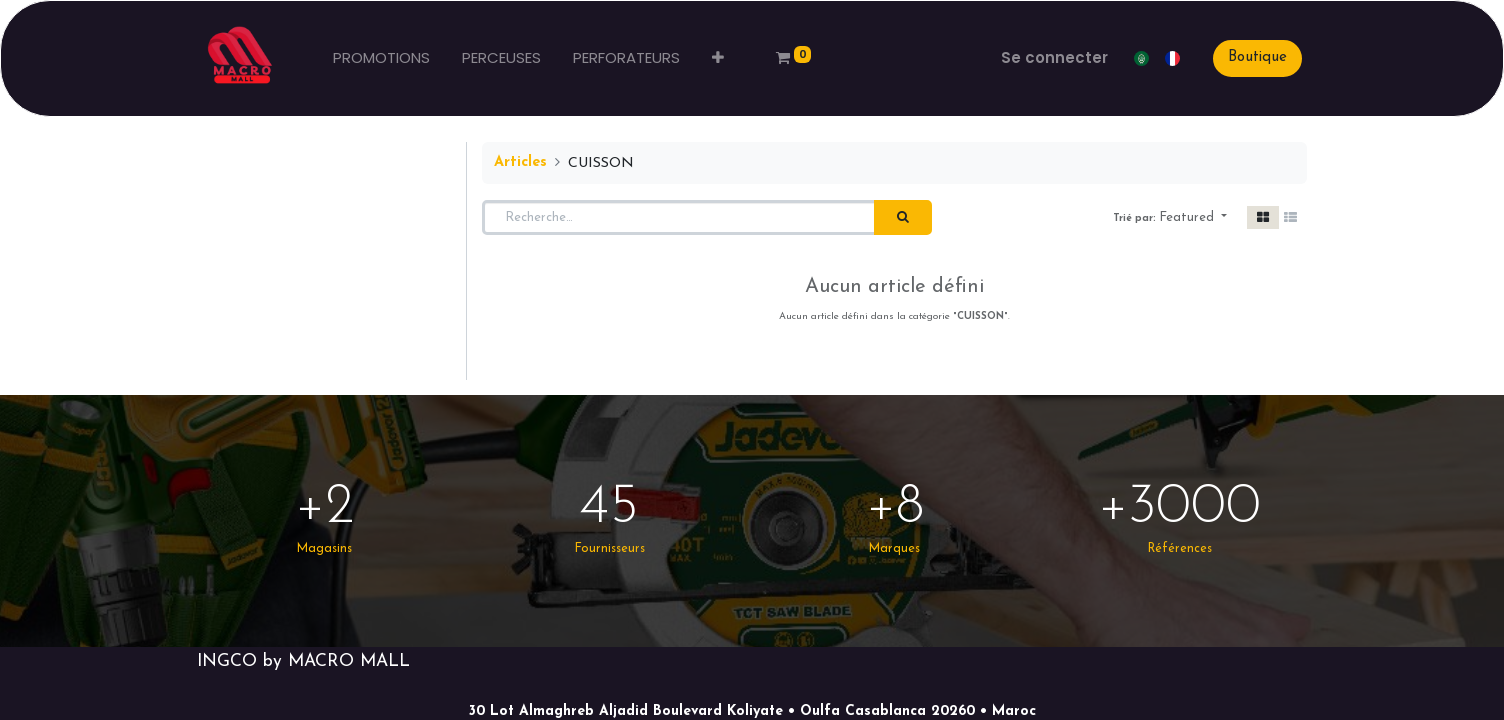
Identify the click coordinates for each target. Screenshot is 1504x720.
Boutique (1257, 57)
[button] (718, 58)
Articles (520, 162)
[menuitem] (381, 58)
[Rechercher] (903, 218)
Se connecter (1054, 57)
